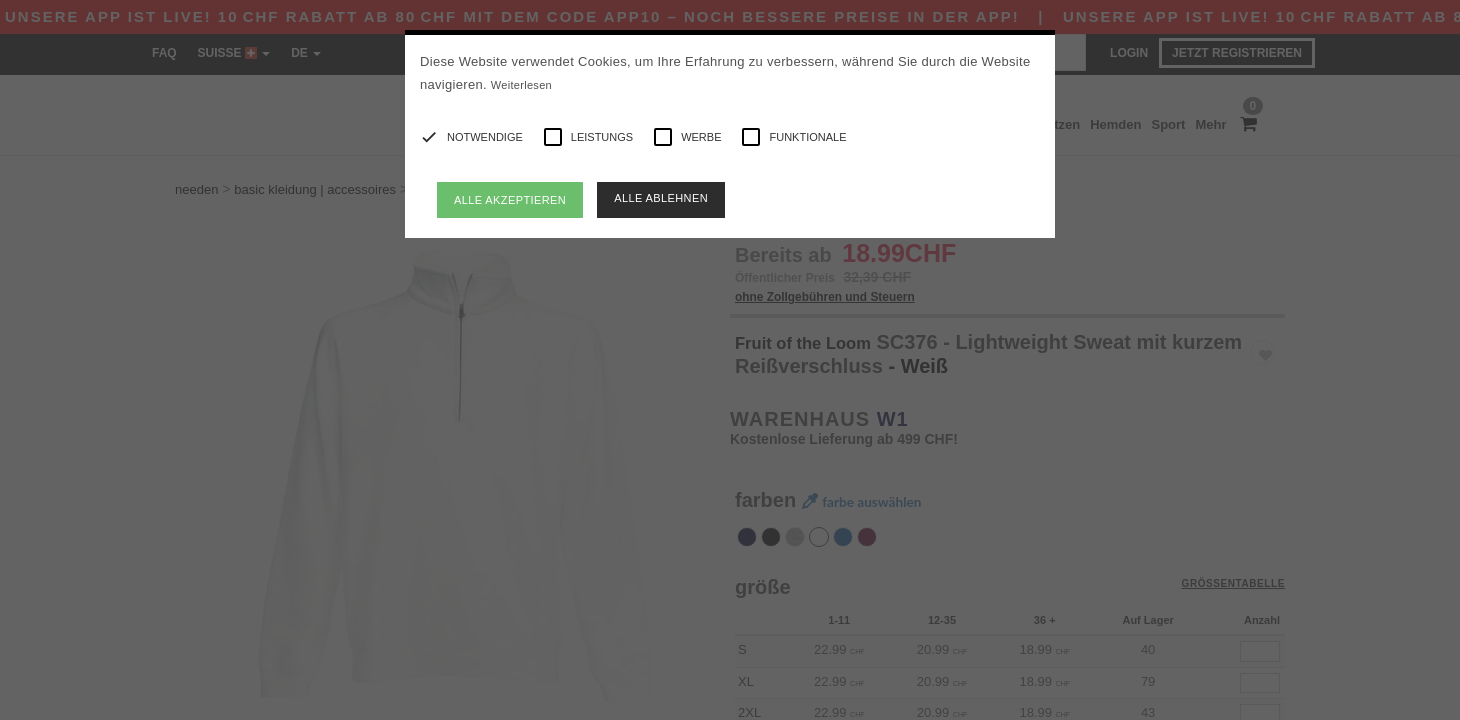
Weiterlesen (521, 85)
